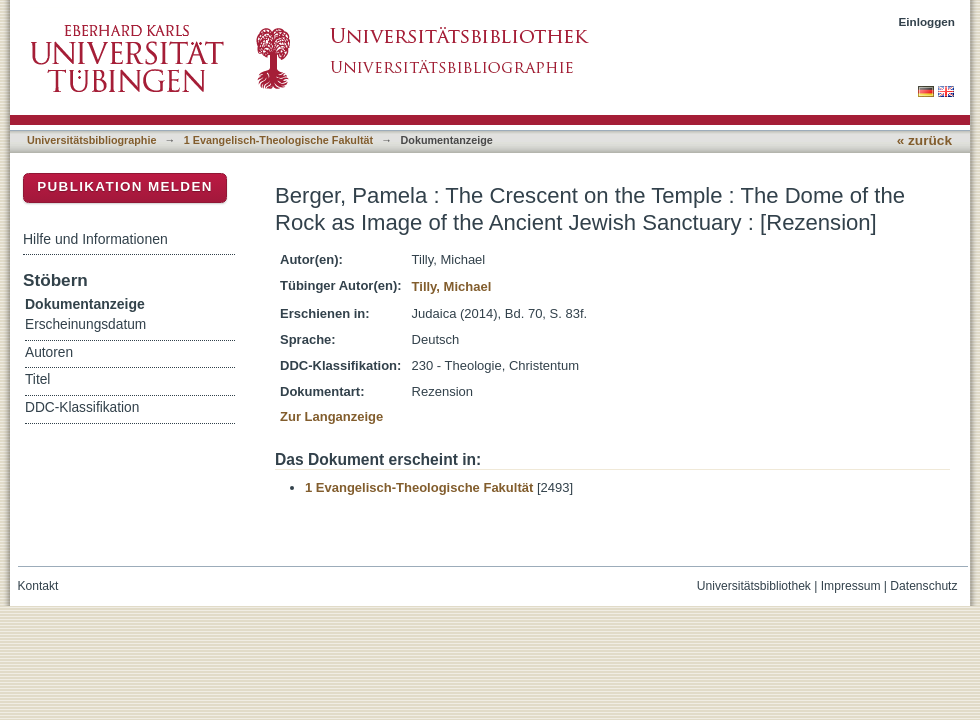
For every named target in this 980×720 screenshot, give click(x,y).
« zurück (924, 140)
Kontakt (38, 586)
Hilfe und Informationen (95, 239)
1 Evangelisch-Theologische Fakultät (278, 140)
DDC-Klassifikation (82, 407)
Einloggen (927, 21)
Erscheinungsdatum (85, 324)
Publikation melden (125, 186)
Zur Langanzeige (331, 416)
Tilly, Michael (452, 286)
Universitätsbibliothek (754, 586)
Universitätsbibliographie (91, 140)
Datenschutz (923, 586)
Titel (37, 379)
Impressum (851, 586)
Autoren (49, 352)
